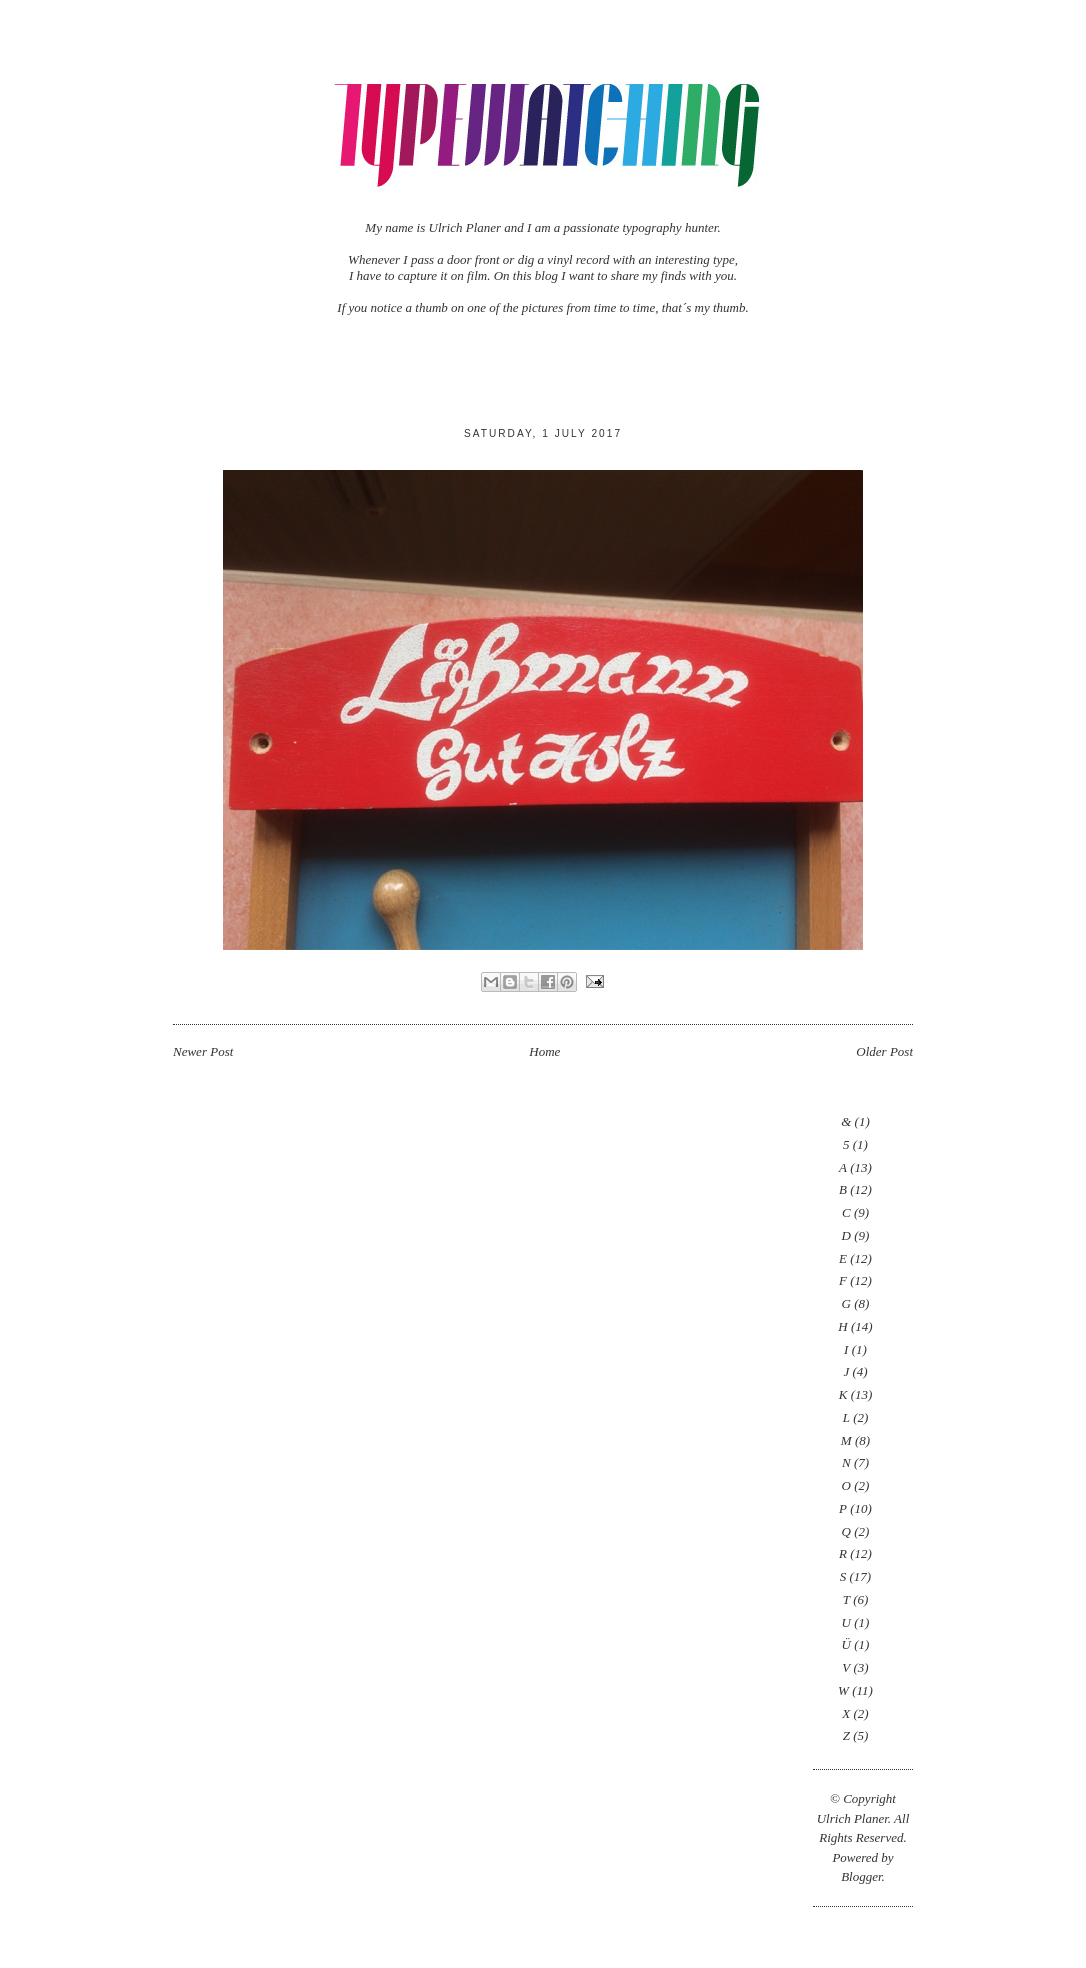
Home (544, 1051)
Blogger (861, 1876)
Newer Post (203, 1051)
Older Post (884, 1051)
